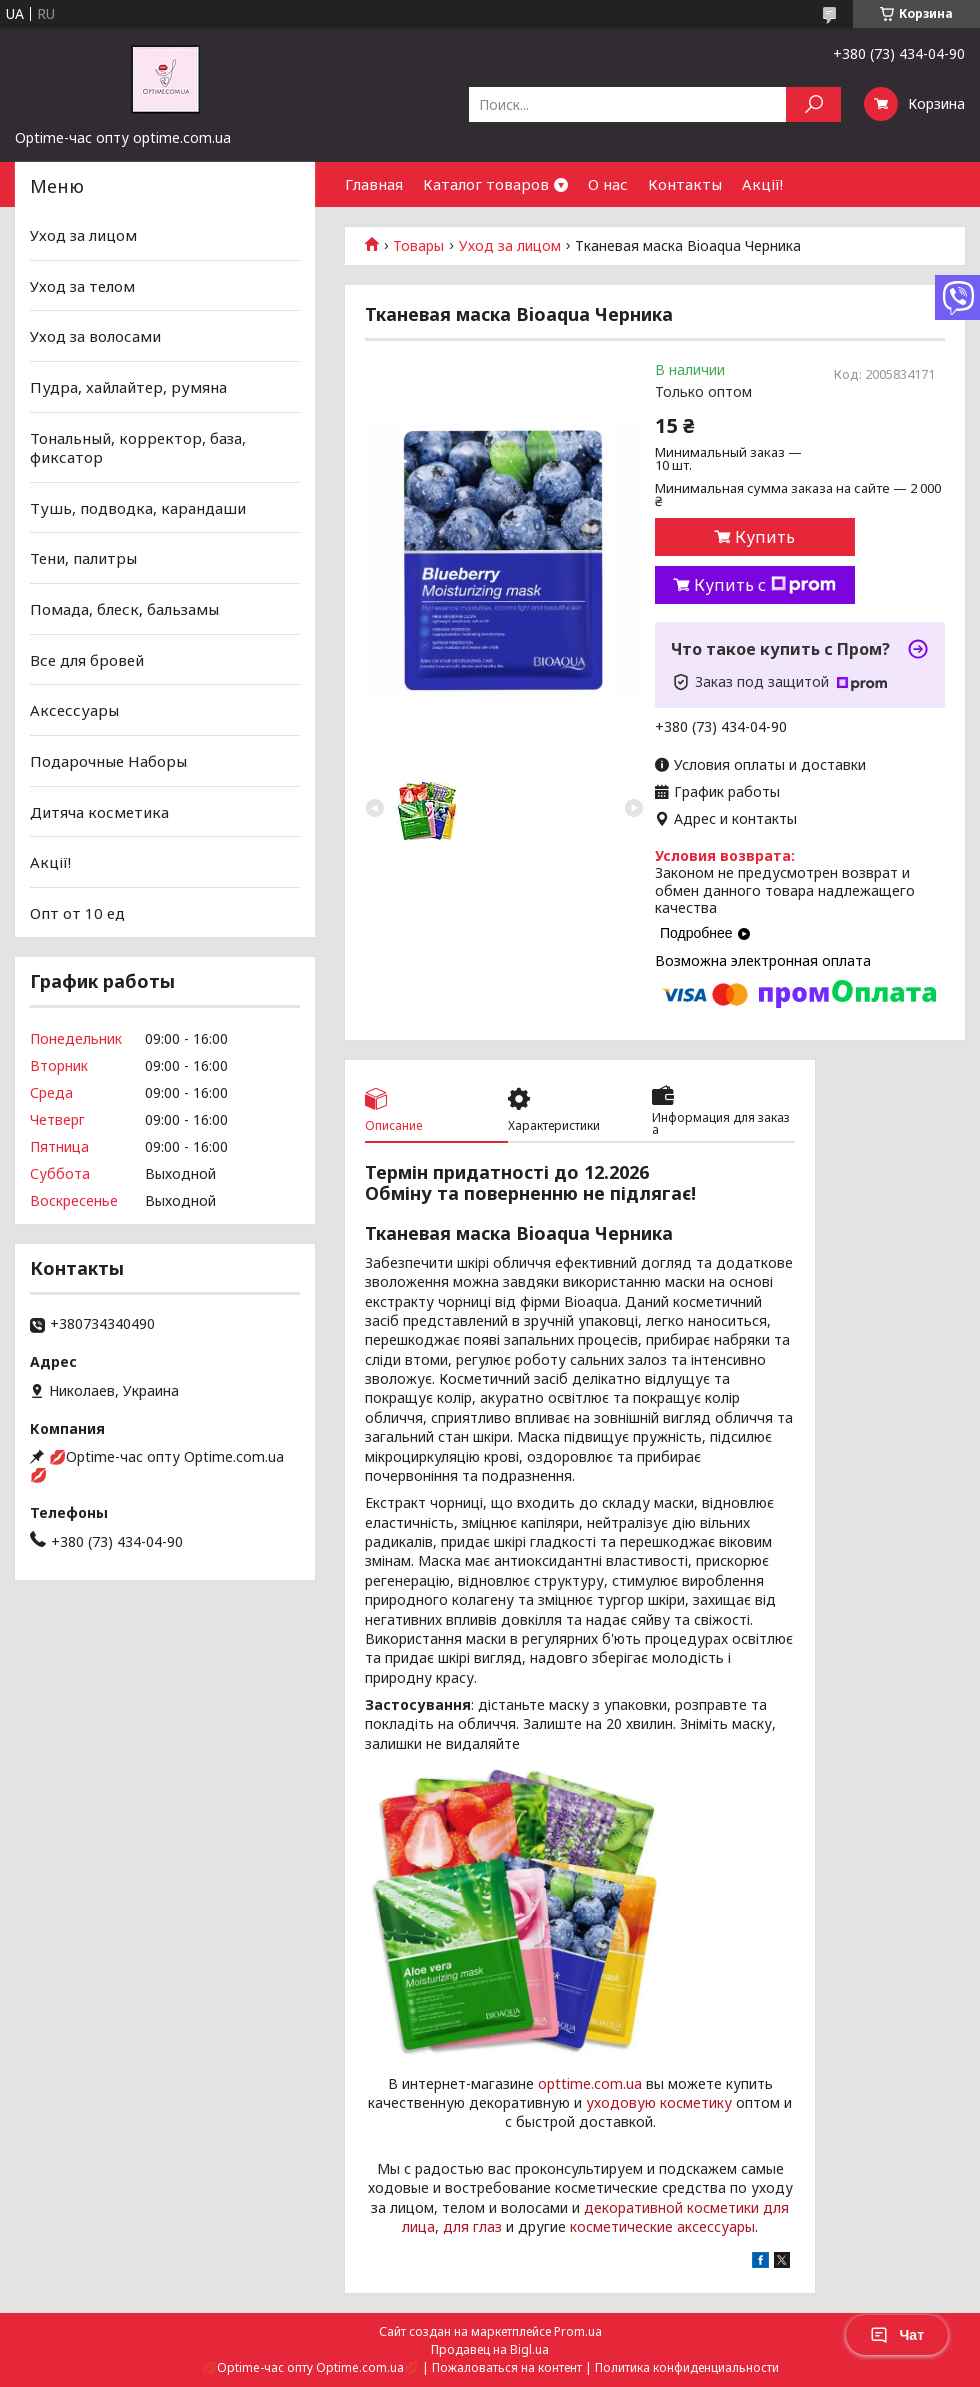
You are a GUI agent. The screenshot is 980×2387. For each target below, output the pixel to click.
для (456, 2226)
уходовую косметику (659, 2102)
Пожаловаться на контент (507, 2367)
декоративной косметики (671, 2207)
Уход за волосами (95, 336)
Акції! (762, 184)
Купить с (765, 585)
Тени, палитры (83, 558)
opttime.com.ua (590, 2083)
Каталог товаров (486, 184)
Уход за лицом (510, 246)
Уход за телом (82, 286)
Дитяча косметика (99, 811)
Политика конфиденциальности (687, 2367)
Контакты (685, 184)
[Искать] (813, 104)
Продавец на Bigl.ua (490, 2349)
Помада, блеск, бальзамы (124, 609)
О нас (608, 184)
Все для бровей (87, 660)
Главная (374, 184)
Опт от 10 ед (77, 913)
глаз (487, 2226)
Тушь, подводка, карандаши (138, 508)
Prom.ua (578, 2331)
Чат (897, 2335)
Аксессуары (74, 710)
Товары (418, 246)
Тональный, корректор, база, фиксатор (138, 447)
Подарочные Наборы (108, 761)
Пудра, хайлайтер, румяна (128, 387)
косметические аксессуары (662, 2226)
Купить (765, 537)
